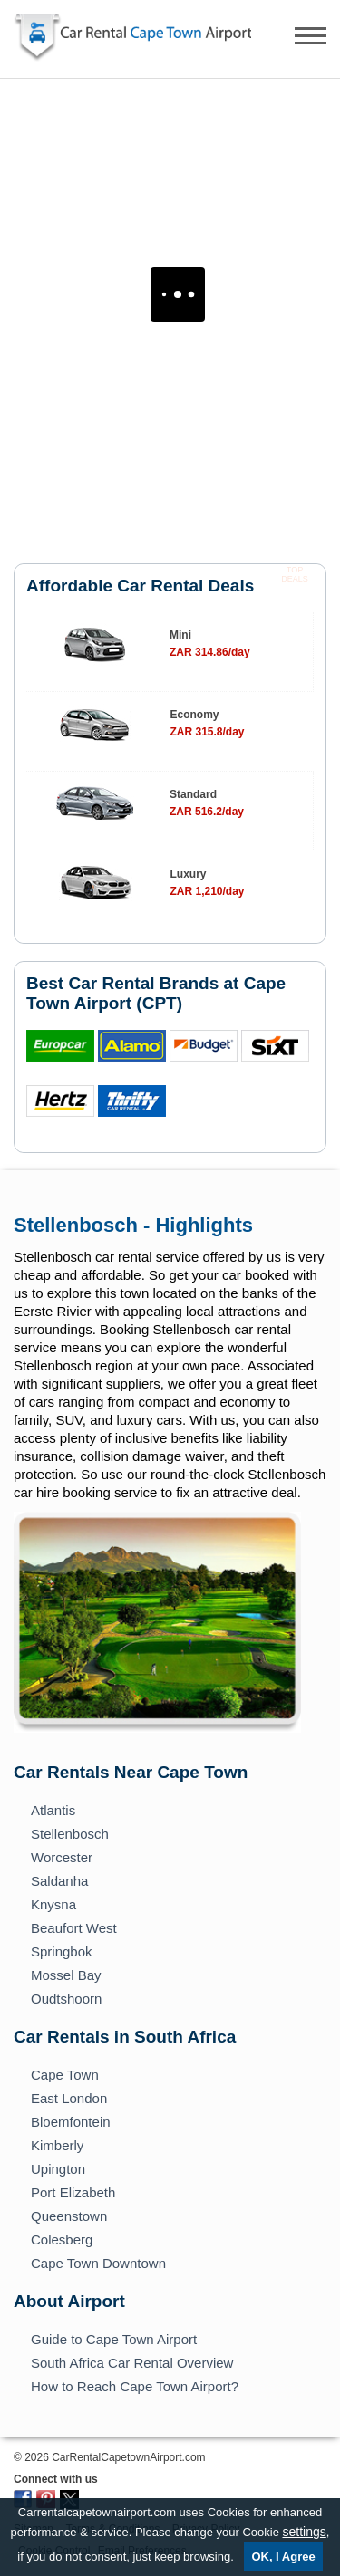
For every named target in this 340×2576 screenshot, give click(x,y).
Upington (58, 2169)
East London (69, 2098)
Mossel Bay (66, 1975)
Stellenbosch (70, 1833)
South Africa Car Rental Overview (132, 2362)
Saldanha (59, 1881)
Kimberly (57, 2145)
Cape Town (65, 2074)
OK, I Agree (283, 2556)
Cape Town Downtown (98, 2263)
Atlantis (53, 1810)
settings (304, 2531)
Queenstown (69, 2216)
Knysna (53, 1904)
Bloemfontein (71, 2121)
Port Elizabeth (73, 2192)
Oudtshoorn (66, 1998)
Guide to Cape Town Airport (114, 2339)
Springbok (61, 1951)
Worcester (61, 1857)
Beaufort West (74, 1928)
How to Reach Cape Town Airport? (134, 2386)
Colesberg (61, 2239)
